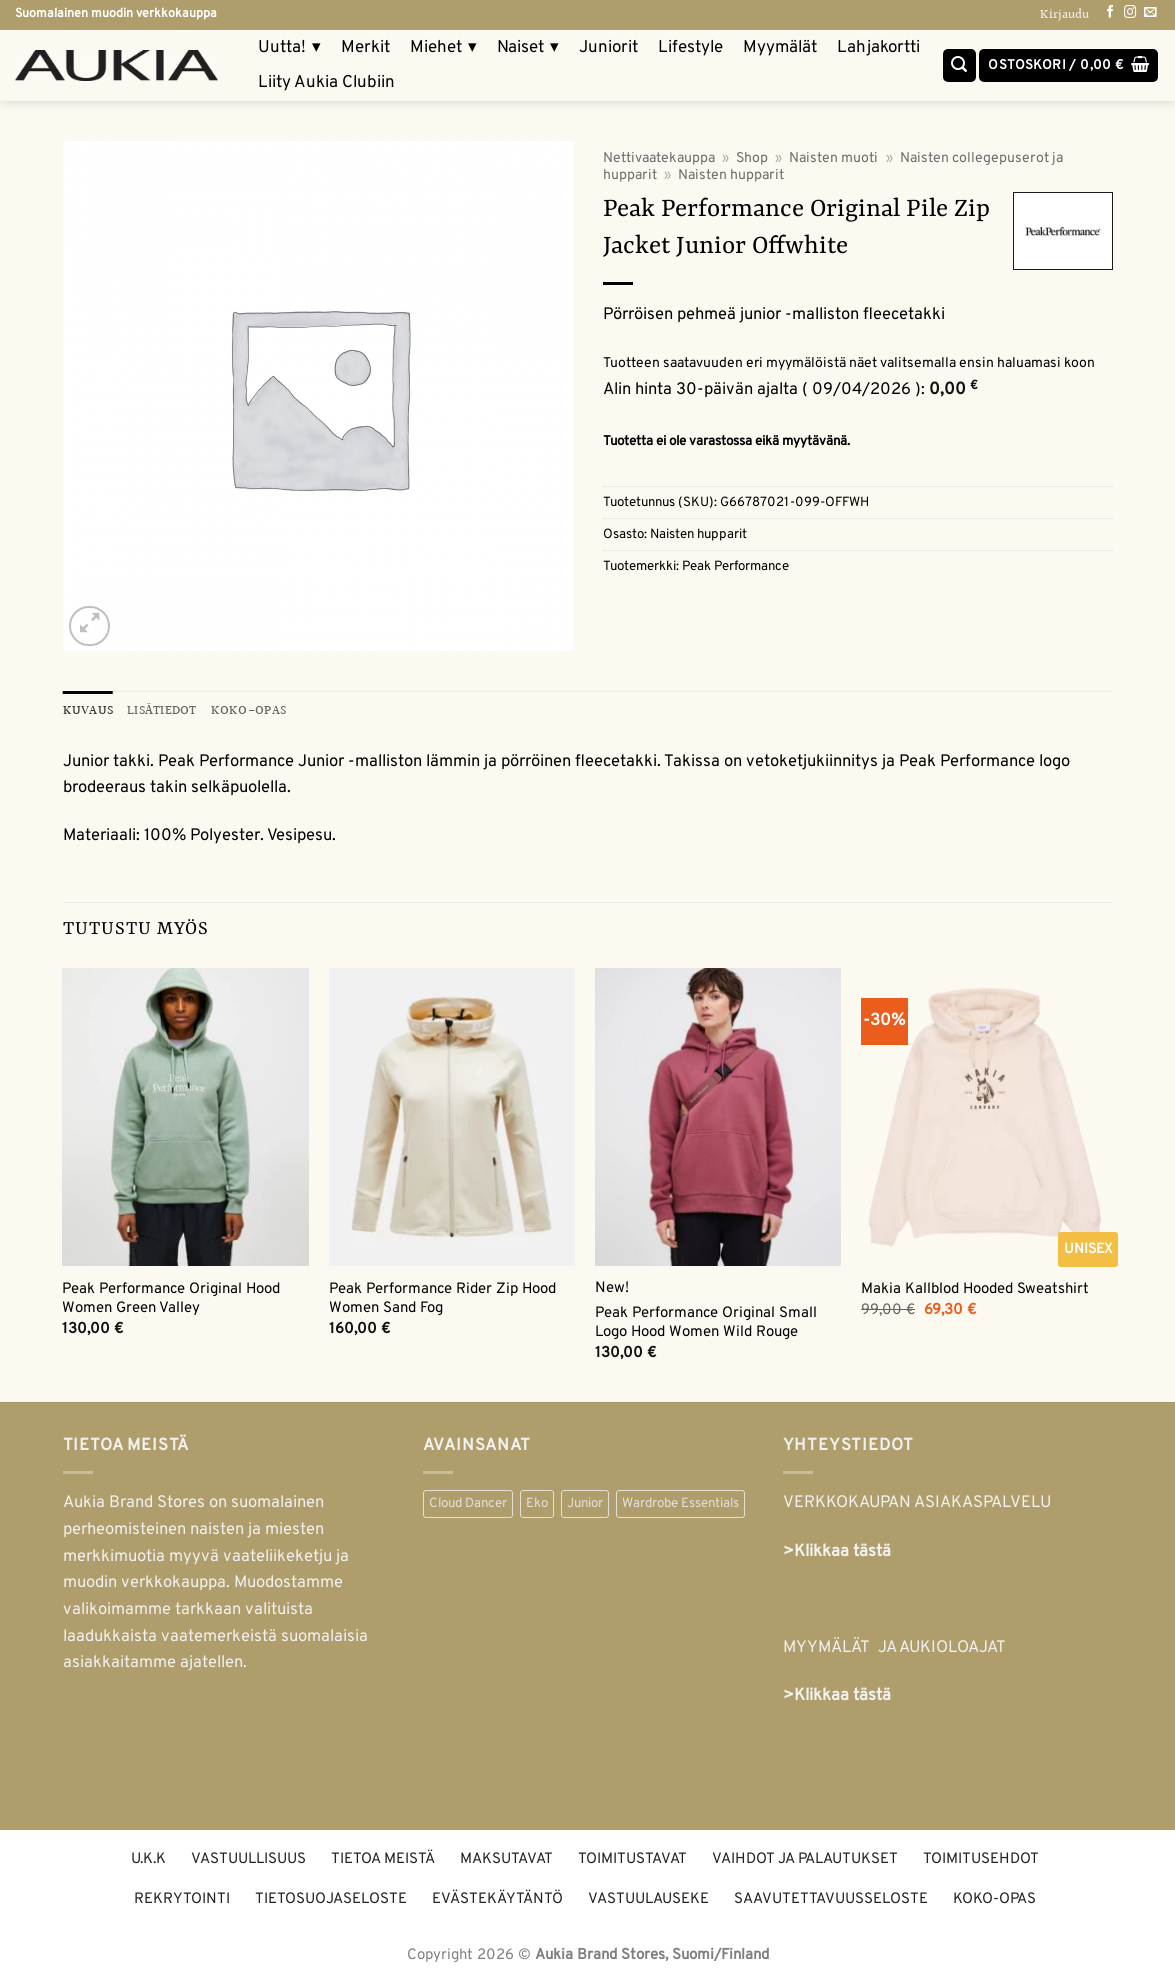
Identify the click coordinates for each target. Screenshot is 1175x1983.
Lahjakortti (878, 48)
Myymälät (780, 48)
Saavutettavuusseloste (831, 1899)
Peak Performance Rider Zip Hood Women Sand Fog (442, 1299)
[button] (1068, 66)
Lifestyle (690, 48)
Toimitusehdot (981, 1859)
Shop (752, 158)
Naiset (528, 48)
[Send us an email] (1150, 13)
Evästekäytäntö (497, 1899)
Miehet (443, 48)
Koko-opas (994, 1899)
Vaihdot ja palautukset (805, 1859)
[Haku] (959, 66)
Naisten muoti (833, 158)
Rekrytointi (182, 1899)
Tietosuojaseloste (331, 1899)
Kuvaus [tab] (88, 711)
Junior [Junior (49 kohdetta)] (585, 1504)
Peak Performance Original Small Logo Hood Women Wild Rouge (706, 1323)
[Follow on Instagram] (1130, 13)
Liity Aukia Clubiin (326, 83)
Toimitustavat (632, 1859)
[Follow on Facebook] (1110, 13)
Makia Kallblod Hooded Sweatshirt (975, 1290)
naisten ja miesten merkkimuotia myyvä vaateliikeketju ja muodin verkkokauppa (206, 1556)
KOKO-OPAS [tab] (248, 711)
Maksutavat (506, 1859)
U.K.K (148, 1859)
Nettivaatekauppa (659, 158)
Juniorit (608, 48)
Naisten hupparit (731, 175)
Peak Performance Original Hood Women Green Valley (171, 1299)
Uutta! (289, 48)
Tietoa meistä (383, 1859)
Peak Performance (735, 566)
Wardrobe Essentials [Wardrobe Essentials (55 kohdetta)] (680, 1504)
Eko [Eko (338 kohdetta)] (537, 1504)
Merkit (365, 48)
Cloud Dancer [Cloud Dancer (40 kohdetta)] (468, 1504)
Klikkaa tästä (842, 1696)
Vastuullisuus (248, 1859)
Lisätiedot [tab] (162, 711)
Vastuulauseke (648, 1899)
